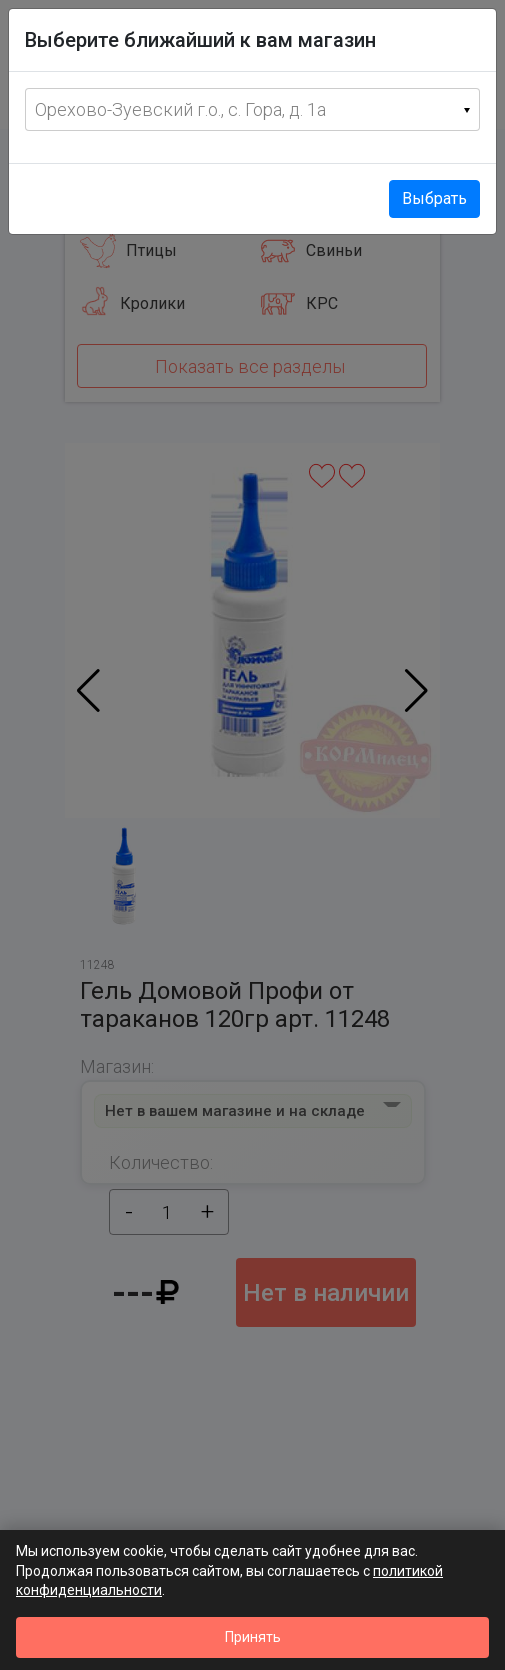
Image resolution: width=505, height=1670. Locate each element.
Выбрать (434, 198)
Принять (253, 1637)
